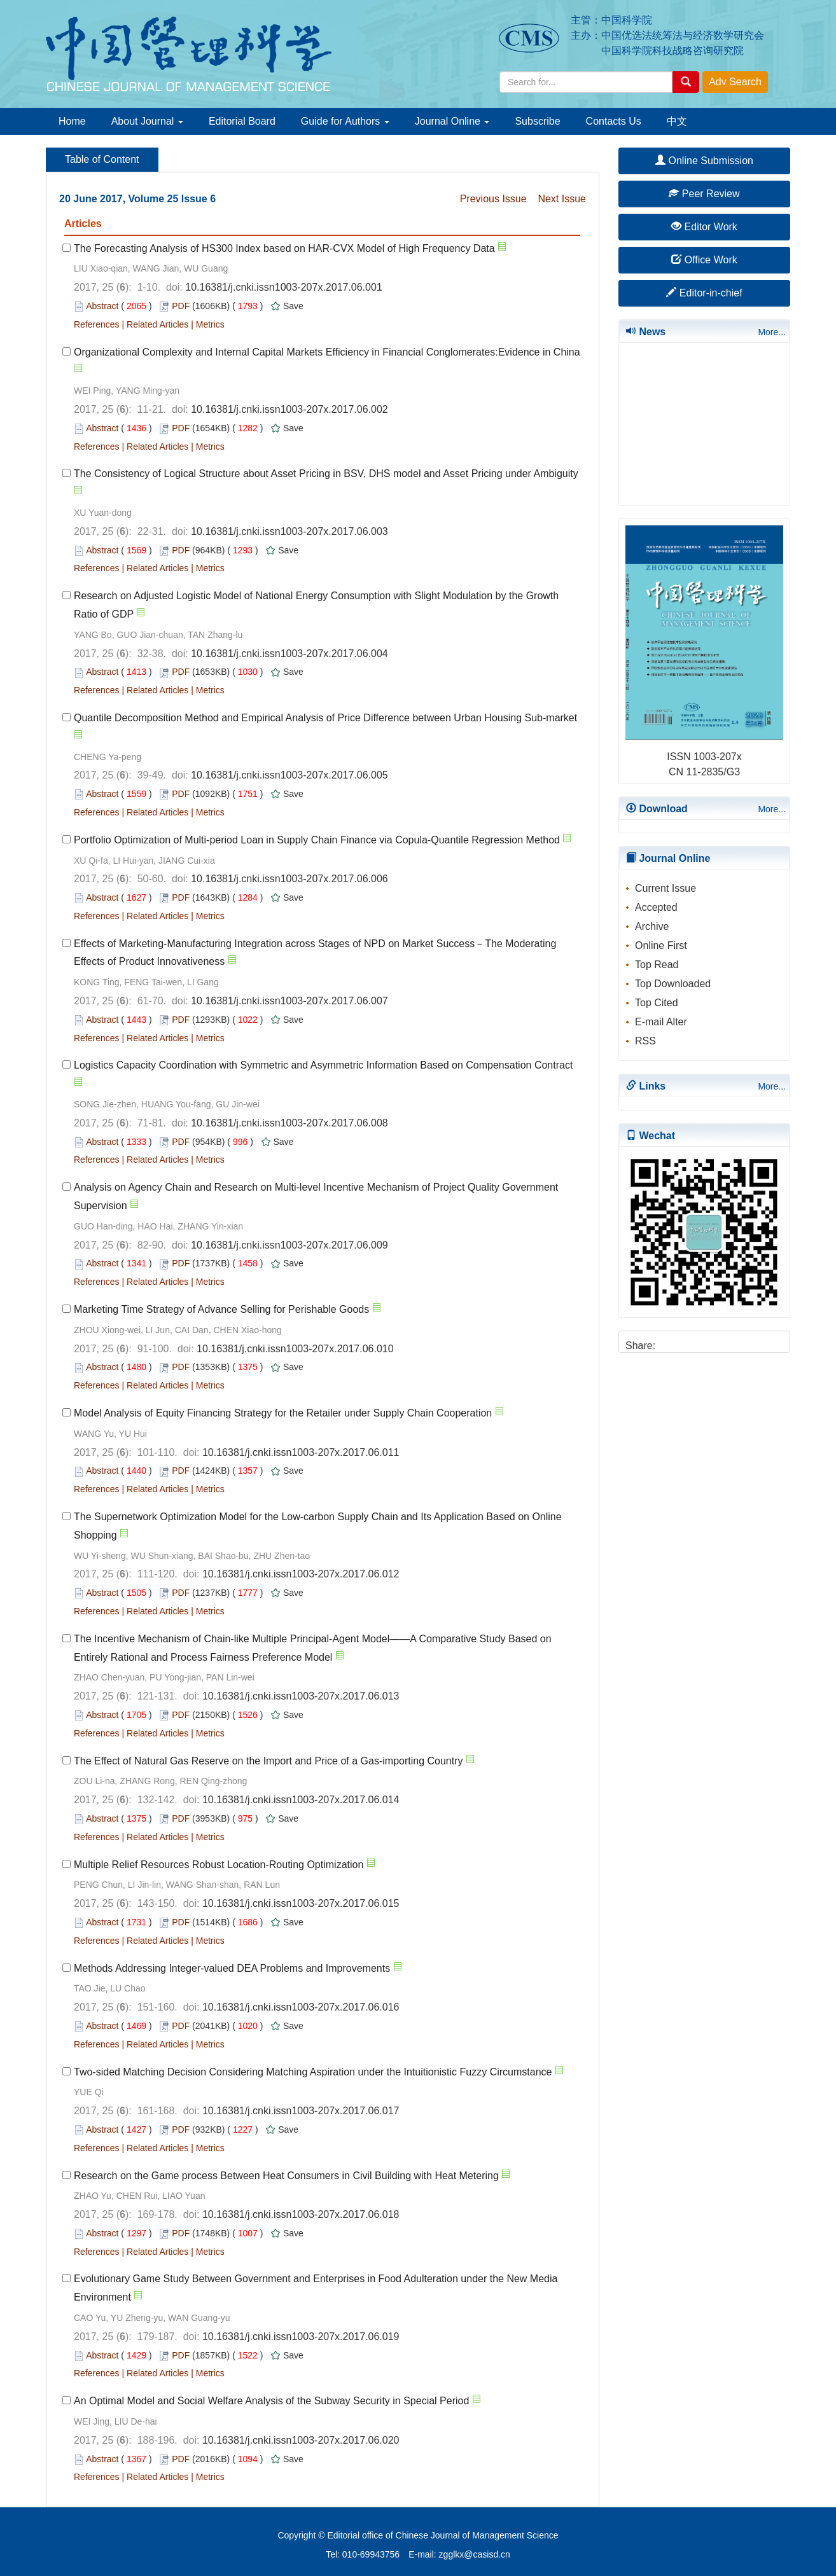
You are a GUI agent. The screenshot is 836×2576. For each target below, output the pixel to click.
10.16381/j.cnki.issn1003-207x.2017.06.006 (289, 878)
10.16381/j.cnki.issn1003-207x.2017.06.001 (283, 287)
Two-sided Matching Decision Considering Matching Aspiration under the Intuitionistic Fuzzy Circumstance (313, 2072)
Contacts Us (613, 121)
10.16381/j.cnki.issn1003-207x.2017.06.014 (301, 1799)
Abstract (102, 306)
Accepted (656, 907)
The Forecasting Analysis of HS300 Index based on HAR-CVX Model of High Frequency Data (284, 248)
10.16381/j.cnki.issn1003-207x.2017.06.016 (301, 2007)
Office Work (704, 259)
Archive (652, 926)
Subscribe (537, 121)
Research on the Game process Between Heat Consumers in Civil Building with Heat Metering (286, 2175)
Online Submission (704, 160)
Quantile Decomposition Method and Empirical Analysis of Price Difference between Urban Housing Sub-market (325, 717)
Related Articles (157, 324)
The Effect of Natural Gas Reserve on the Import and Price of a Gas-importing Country (268, 1760)
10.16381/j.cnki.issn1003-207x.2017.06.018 (301, 2214)
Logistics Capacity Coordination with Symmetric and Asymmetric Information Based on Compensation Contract (323, 1065)
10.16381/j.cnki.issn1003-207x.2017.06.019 (301, 2336)
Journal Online (452, 121)
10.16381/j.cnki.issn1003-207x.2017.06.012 (301, 1573)
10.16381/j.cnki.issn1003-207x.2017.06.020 (301, 2440)
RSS (645, 1040)
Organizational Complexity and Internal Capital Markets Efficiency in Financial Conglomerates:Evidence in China (327, 352)
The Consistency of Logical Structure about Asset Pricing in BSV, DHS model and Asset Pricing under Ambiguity (326, 473)
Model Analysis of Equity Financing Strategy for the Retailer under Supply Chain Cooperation (283, 1413)
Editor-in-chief (704, 292)
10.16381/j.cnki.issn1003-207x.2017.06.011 (301, 1452)
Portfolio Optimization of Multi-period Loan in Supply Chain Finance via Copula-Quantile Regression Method (317, 839)
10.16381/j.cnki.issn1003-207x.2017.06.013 (301, 1696)
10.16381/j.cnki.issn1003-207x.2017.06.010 (295, 1348)
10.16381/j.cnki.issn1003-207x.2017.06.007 (289, 1000)
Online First (661, 945)
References (97, 324)
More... (772, 332)
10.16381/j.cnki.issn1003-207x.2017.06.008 (289, 1123)
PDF (181, 306)
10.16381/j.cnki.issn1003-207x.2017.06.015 (301, 1903)
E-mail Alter (661, 1021)
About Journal (147, 121)
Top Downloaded (673, 983)
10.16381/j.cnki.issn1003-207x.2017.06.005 (289, 775)
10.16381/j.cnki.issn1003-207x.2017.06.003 (289, 531)
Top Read (657, 964)
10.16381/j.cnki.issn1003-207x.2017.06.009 (289, 1245)
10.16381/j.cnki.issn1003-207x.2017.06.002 (289, 409)
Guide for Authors (345, 121)
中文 (677, 121)
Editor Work (704, 226)
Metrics (210, 324)
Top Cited (656, 1002)
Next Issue (562, 198)
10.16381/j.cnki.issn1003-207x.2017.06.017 (301, 2110)
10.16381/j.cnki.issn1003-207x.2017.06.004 (289, 653)
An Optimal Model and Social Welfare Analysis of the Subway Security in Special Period (271, 2400)
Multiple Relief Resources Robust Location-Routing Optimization (218, 1864)
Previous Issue (493, 198)
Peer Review (704, 193)
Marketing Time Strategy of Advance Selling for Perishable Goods (221, 1309)
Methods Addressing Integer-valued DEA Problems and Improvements (232, 1968)
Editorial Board (242, 121)
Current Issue (665, 888)
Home (72, 121)
